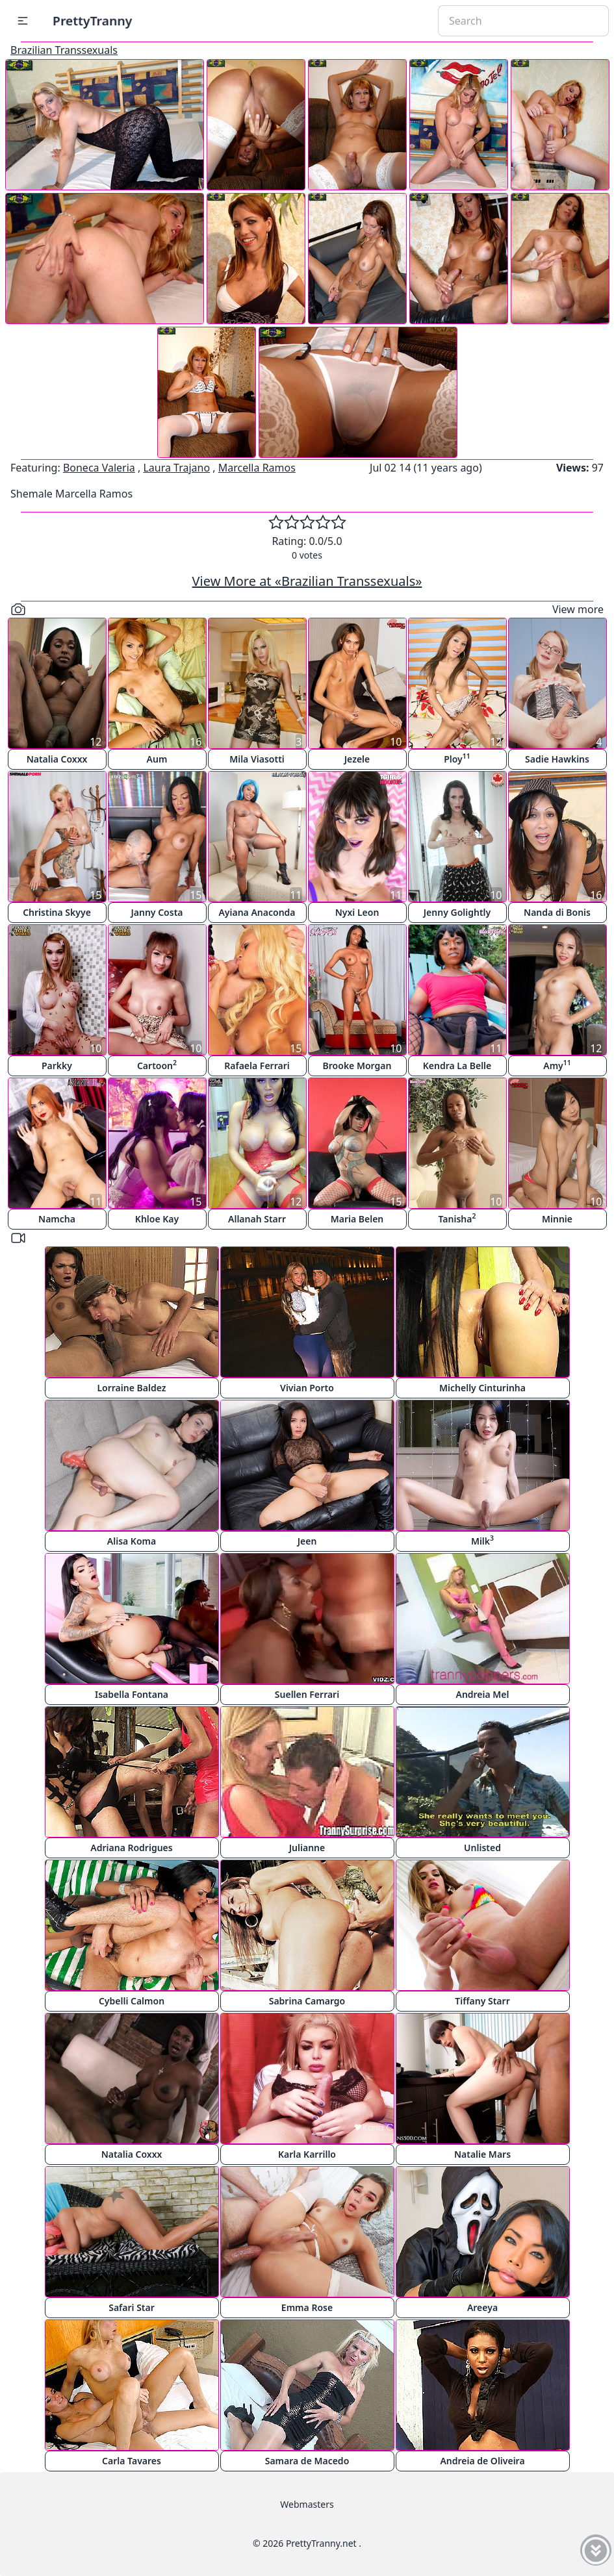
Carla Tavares (131, 2461)
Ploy (457, 758)
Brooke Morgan (357, 1065)
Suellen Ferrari (307, 1694)
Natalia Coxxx (57, 759)
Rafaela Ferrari (256, 1065)
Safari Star (132, 2307)
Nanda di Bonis (557, 912)
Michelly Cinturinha (482, 1388)
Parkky (57, 1065)
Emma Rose (307, 2307)
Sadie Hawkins (557, 759)
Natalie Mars (482, 2154)
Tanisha (457, 1218)
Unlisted (482, 1847)
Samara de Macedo (307, 2461)
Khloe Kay (157, 1219)
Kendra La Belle (457, 1065)
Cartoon (157, 1065)
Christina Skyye (57, 912)
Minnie (557, 1219)
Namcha (56, 1219)
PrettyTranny (92, 20)
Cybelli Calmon (131, 2001)
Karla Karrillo (307, 2154)
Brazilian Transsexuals (64, 50)
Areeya (482, 2307)
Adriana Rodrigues (131, 1847)
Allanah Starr (257, 1219)
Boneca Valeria (99, 468)
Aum (157, 759)
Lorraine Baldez (131, 1388)
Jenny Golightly (457, 912)
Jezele (357, 759)
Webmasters (306, 2504)
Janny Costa (157, 912)
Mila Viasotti (257, 759)
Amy (557, 1065)
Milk (482, 1540)
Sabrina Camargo (307, 2001)
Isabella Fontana (131, 1694)
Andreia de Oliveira (482, 2461)
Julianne (307, 1847)
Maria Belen (357, 1219)
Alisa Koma (131, 1541)
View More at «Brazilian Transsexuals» (307, 581)
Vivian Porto (307, 1388)
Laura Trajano (176, 468)
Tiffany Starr (482, 2001)
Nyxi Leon (357, 912)
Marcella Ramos (257, 468)
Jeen (307, 1541)
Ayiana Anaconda (256, 912)
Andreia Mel (482, 1694)
